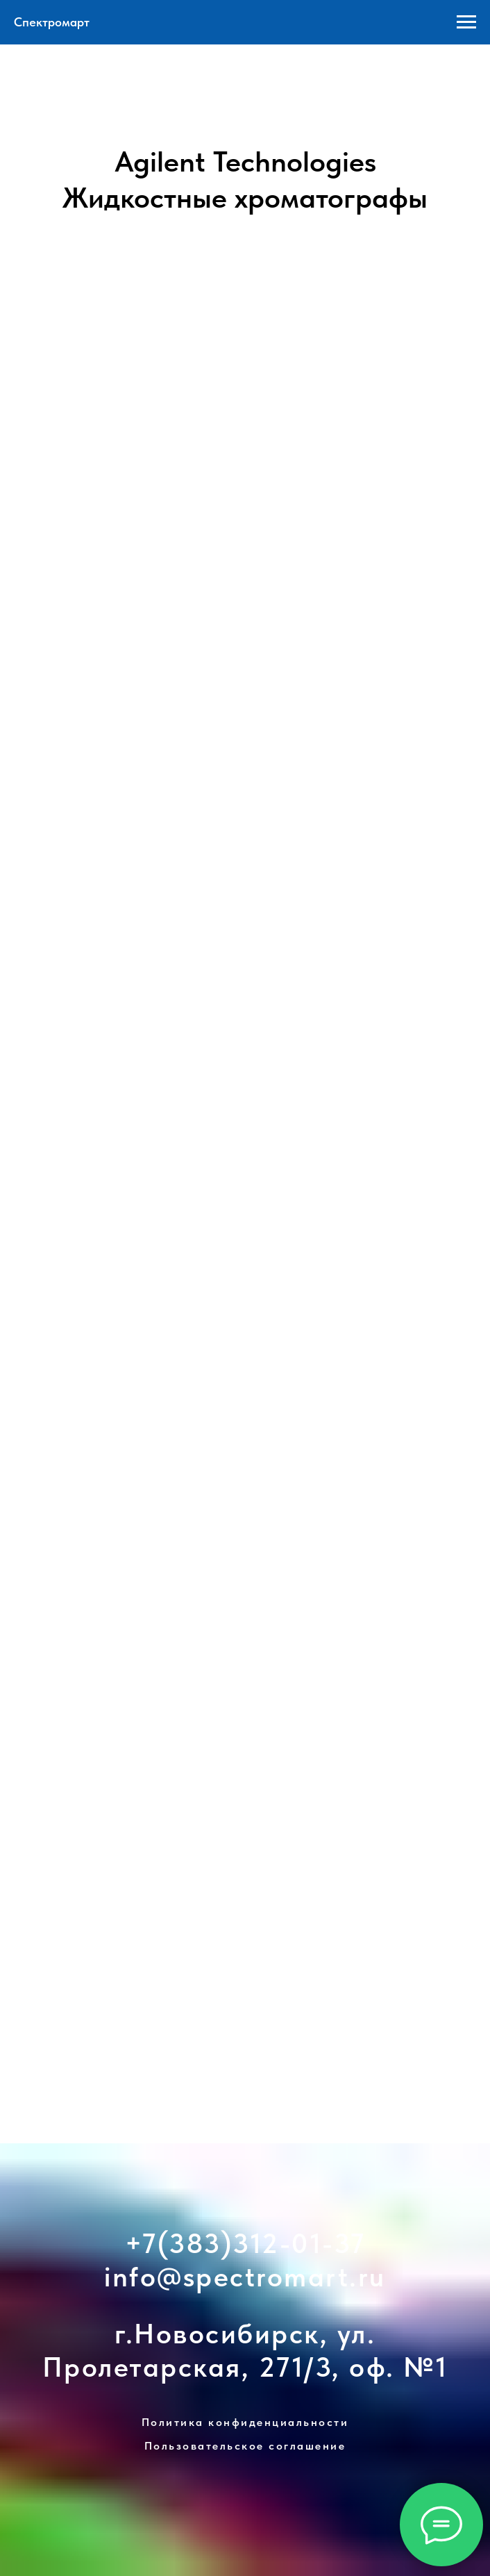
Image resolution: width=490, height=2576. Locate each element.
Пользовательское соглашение (245, 2445)
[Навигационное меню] (466, 22)
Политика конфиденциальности (245, 2422)
